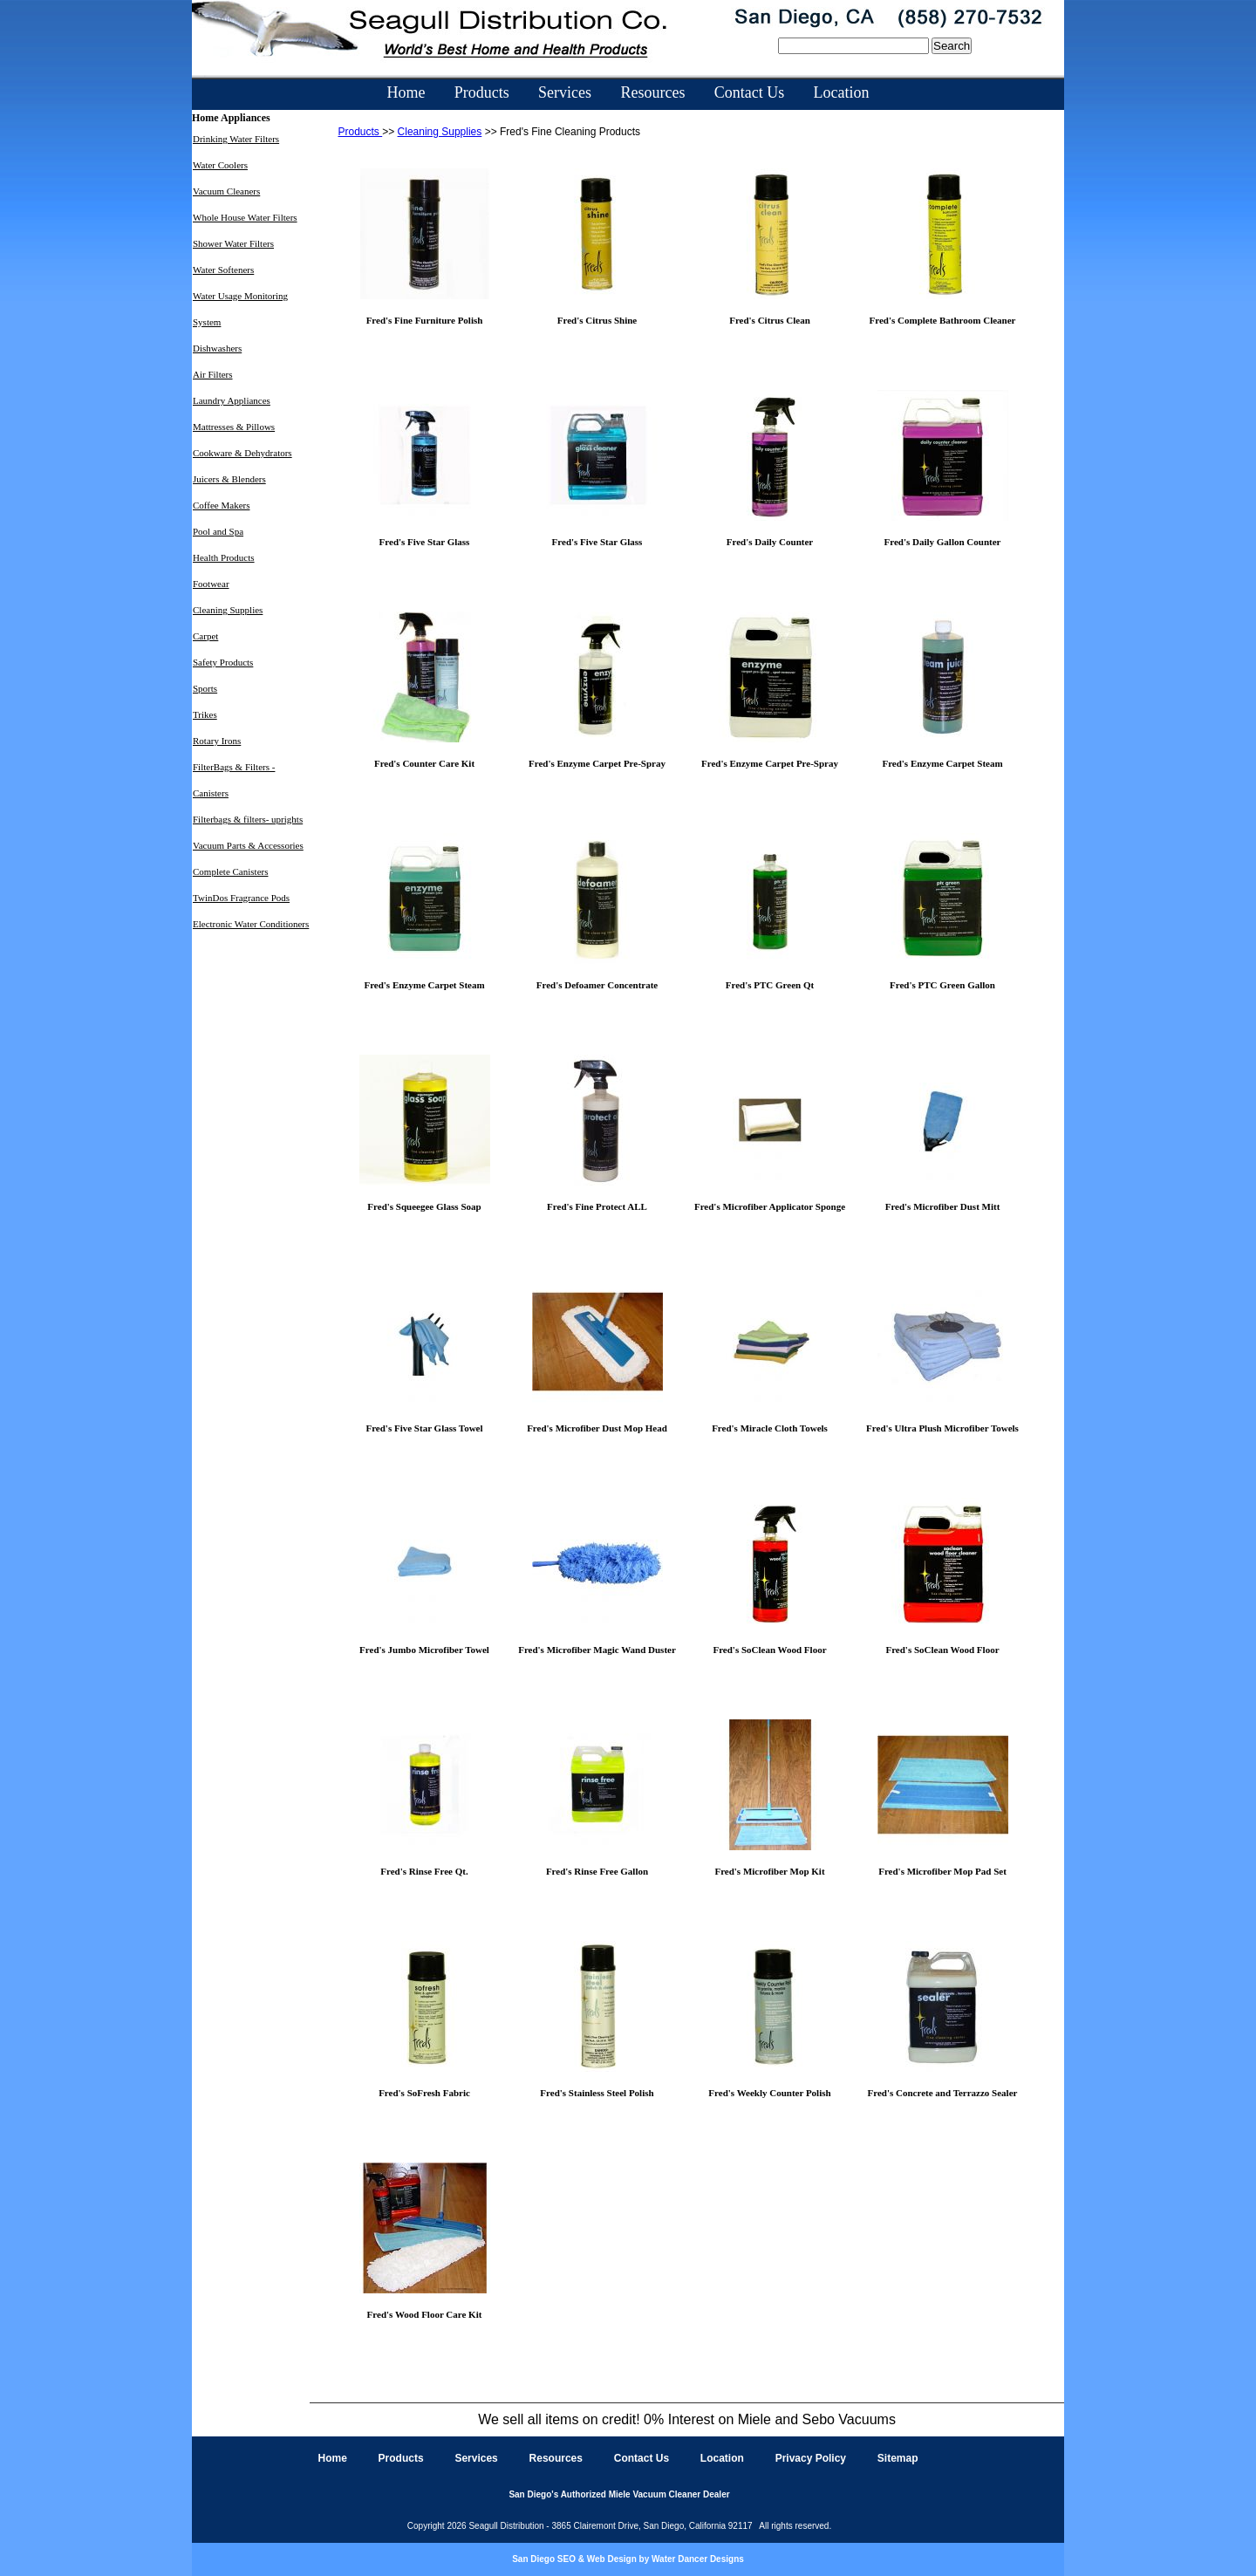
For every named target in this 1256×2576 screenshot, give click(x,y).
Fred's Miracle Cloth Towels (770, 1428)
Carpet (205, 636)
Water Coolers (220, 165)
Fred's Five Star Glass (424, 541)
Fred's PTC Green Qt (770, 985)
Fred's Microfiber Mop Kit (769, 1871)
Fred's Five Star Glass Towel (423, 1428)
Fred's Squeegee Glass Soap (424, 1206)
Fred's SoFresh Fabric (424, 2092)
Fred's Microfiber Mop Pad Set (942, 1871)
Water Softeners (223, 269)
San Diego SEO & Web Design (574, 2559)
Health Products (224, 557)
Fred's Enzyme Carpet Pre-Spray (597, 763)
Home (405, 92)
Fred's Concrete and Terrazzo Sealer (943, 2092)
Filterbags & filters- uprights (248, 819)
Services (564, 92)
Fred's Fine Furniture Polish (424, 320)
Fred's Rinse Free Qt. (424, 1871)
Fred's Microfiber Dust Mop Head (597, 1428)
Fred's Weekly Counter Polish (769, 2092)
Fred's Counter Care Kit (424, 763)
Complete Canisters (230, 871)
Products (481, 92)
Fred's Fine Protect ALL (597, 1206)
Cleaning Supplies (228, 610)
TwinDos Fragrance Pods (241, 897)
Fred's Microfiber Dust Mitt (942, 1206)
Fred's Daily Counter (770, 541)
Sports (205, 688)
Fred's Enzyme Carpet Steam (942, 763)
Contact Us (749, 92)
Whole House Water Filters (245, 217)
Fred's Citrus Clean (769, 320)
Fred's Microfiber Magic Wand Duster (597, 1649)
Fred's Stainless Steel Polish (596, 2092)
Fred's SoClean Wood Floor (769, 1649)
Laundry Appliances (231, 400)
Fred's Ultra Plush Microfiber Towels (942, 1428)
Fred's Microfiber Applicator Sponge (769, 1206)
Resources (652, 92)
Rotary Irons (217, 740)
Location (842, 92)
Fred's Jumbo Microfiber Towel (424, 1649)
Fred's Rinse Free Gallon (597, 1871)
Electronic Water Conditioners (251, 924)
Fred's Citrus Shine (597, 320)
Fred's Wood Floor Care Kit (424, 2314)
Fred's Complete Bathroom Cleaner (943, 320)
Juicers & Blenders (229, 479)
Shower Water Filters (233, 243)
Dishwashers (217, 348)
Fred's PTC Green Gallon (942, 985)
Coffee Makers (221, 505)
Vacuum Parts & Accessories (248, 845)
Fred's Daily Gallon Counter (942, 541)
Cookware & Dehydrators (242, 453)
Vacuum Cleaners (226, 191)
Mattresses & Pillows (234, 426)
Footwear (211, 583)
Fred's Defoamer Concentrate (597, 985)
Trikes (205, 714)
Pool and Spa (218, 531)
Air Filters (213, 374)
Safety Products (223, 662)
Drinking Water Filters (236, 138)
